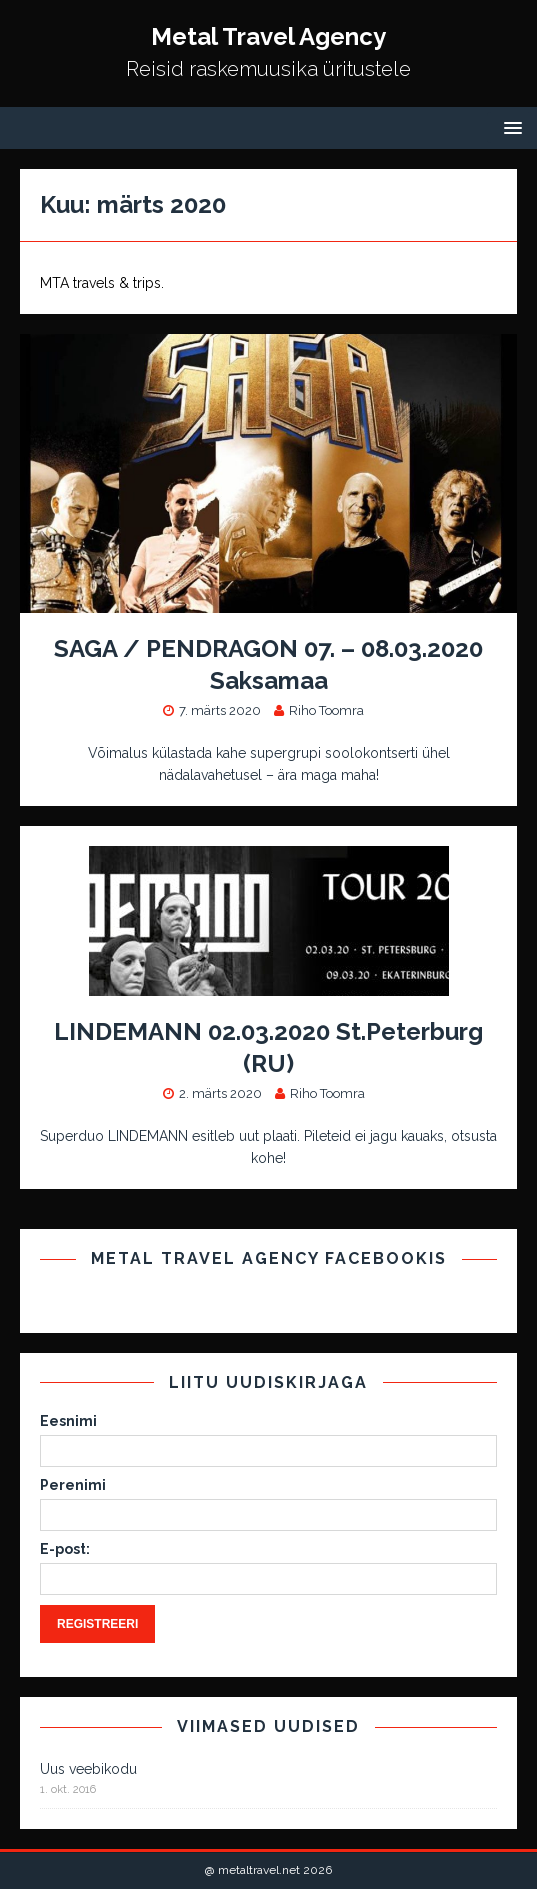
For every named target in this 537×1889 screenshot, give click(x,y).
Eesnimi (68, 1421)
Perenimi (73, 1485)
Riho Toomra (326, 710)
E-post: (65, 1549)
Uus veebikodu (88, 1769)
